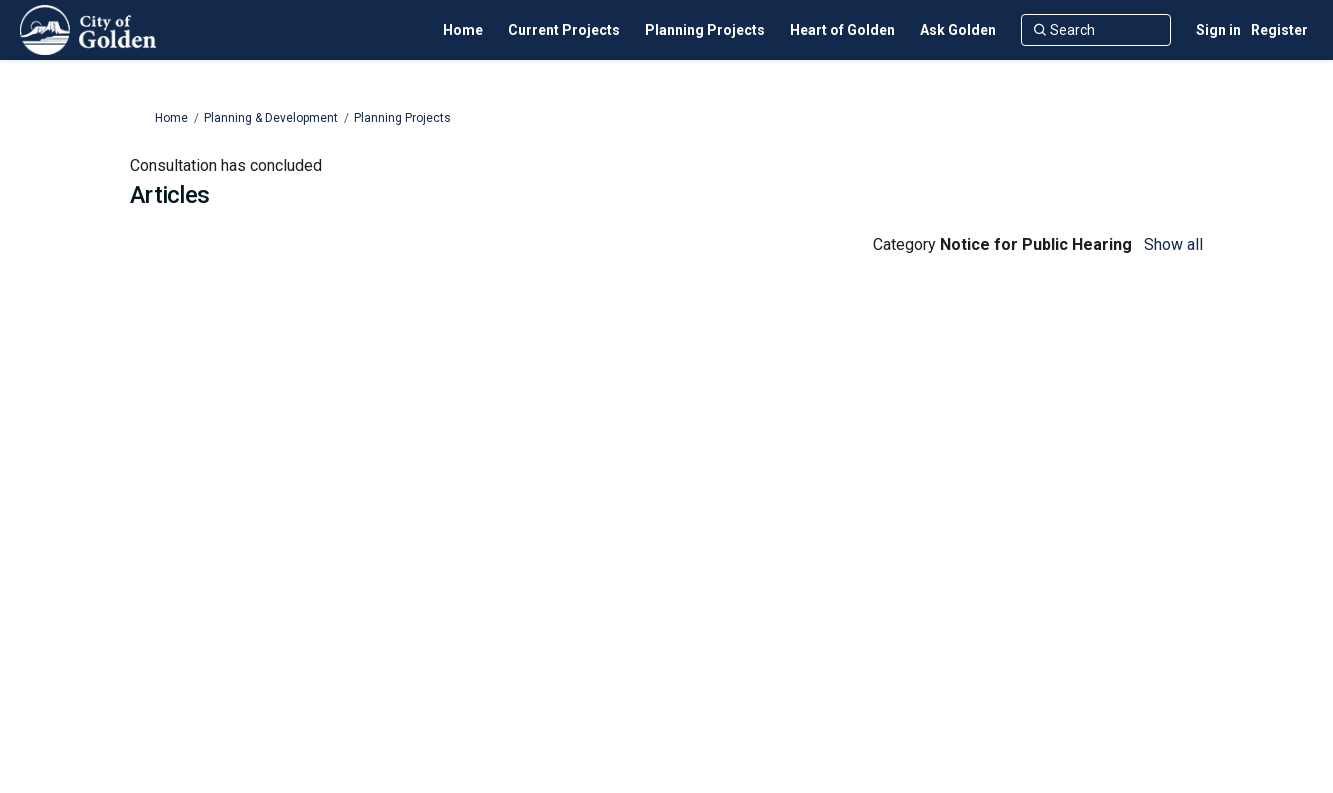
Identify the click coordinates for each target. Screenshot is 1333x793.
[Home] (463, 30)
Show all (1173, 244)
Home (171, 118)
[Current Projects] (564, 30)
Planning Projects (402, 118)
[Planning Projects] (705, 30)
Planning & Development (271, 118)
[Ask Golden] (958, 30)
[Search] (1096, 30)
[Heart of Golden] (842, 30)
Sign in (1218, 30)
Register (1279, 30)
